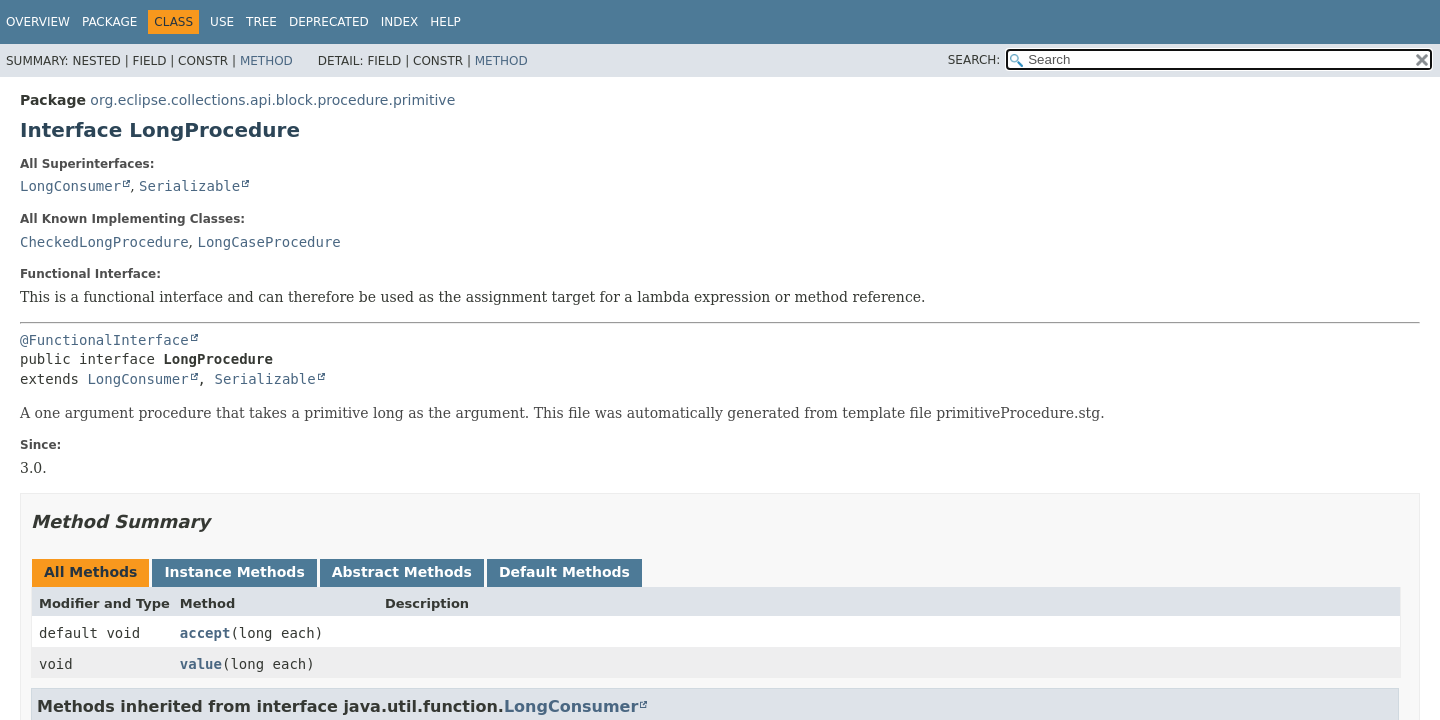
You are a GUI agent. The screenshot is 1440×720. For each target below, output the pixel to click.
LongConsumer (70, 186)
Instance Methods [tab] (234, 572)
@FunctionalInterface (104, 340)
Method (266, 61)
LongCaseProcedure (268, 242)
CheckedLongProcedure (104, 242)
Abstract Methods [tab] (402, 572)
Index (400, 22)
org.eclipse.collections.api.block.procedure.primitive (272, 100)
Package (109, 22)
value (201, 664)
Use (222, 22)
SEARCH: (974, 60)
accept (205, 633)
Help (445, 22)
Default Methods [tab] (564, 572)
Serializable (189, 186)
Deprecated (329, 22)
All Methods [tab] (90, 572)
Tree (261, 22)
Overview (38, 22)
